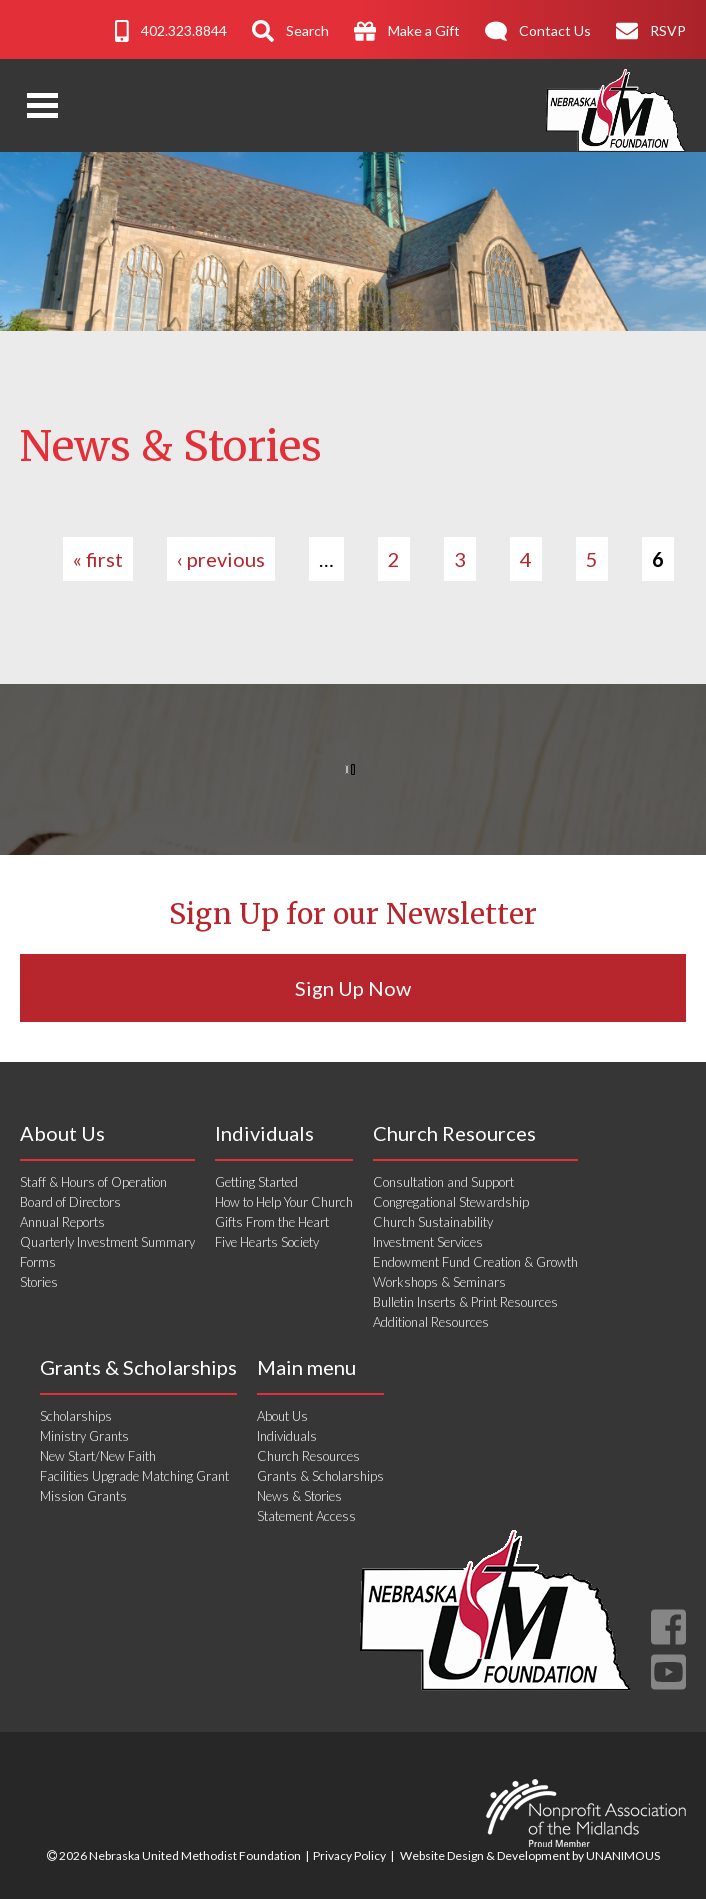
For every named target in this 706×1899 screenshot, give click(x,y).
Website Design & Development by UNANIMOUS (530, 1855)
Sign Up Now (353, 988)
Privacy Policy (349, 1855)
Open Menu (43, 105)
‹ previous (221, 559)
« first (98, 559)
